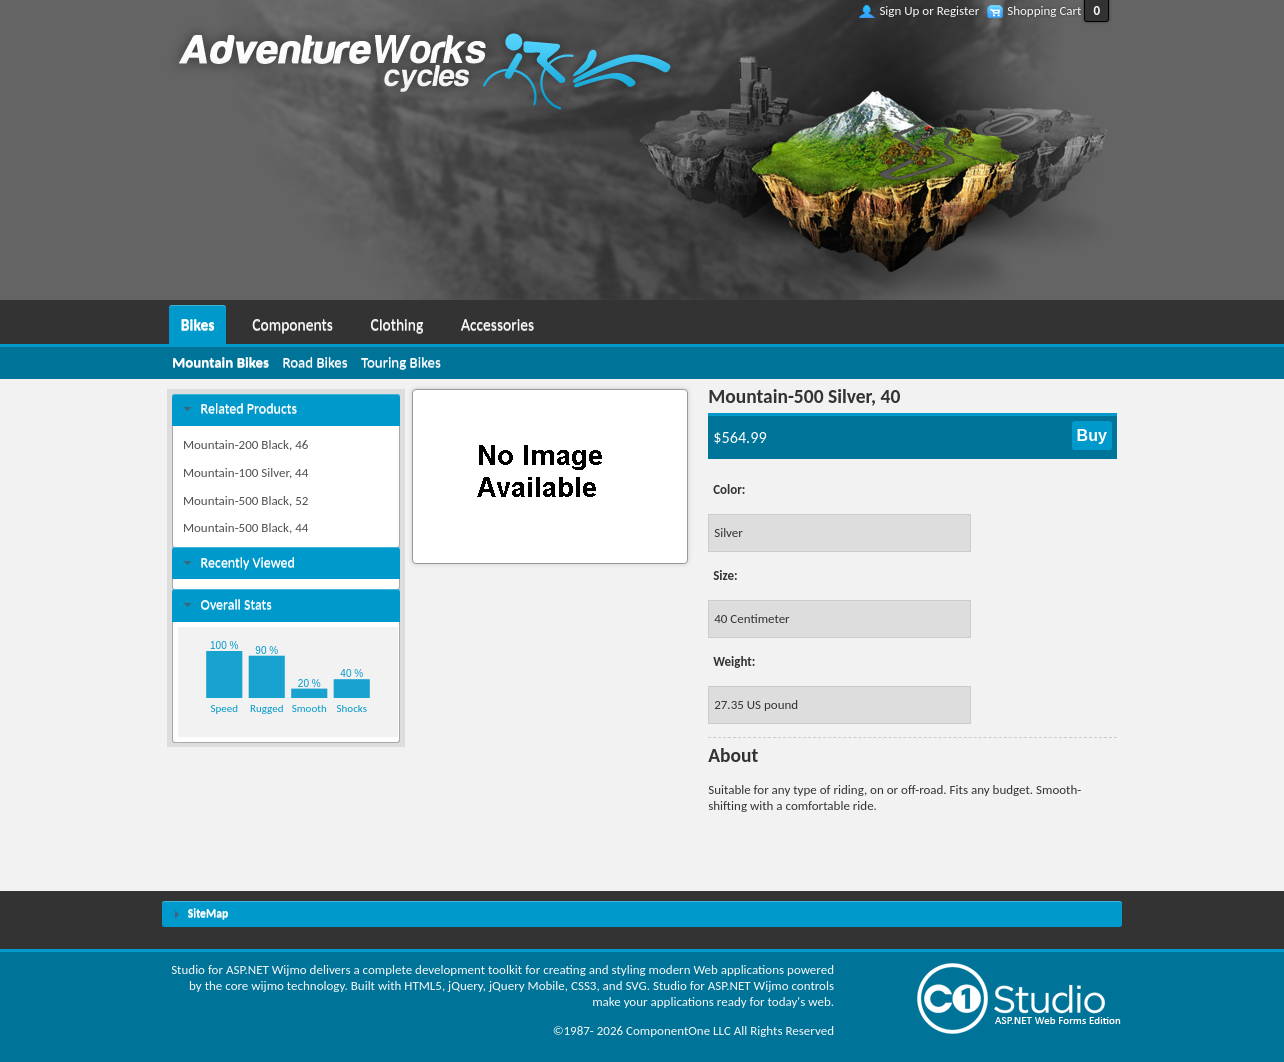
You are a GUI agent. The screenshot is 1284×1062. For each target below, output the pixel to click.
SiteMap (208, 913)
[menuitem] (197, 322)
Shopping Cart (1044, 10)
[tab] (286, 409)
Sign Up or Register (929, 10)
